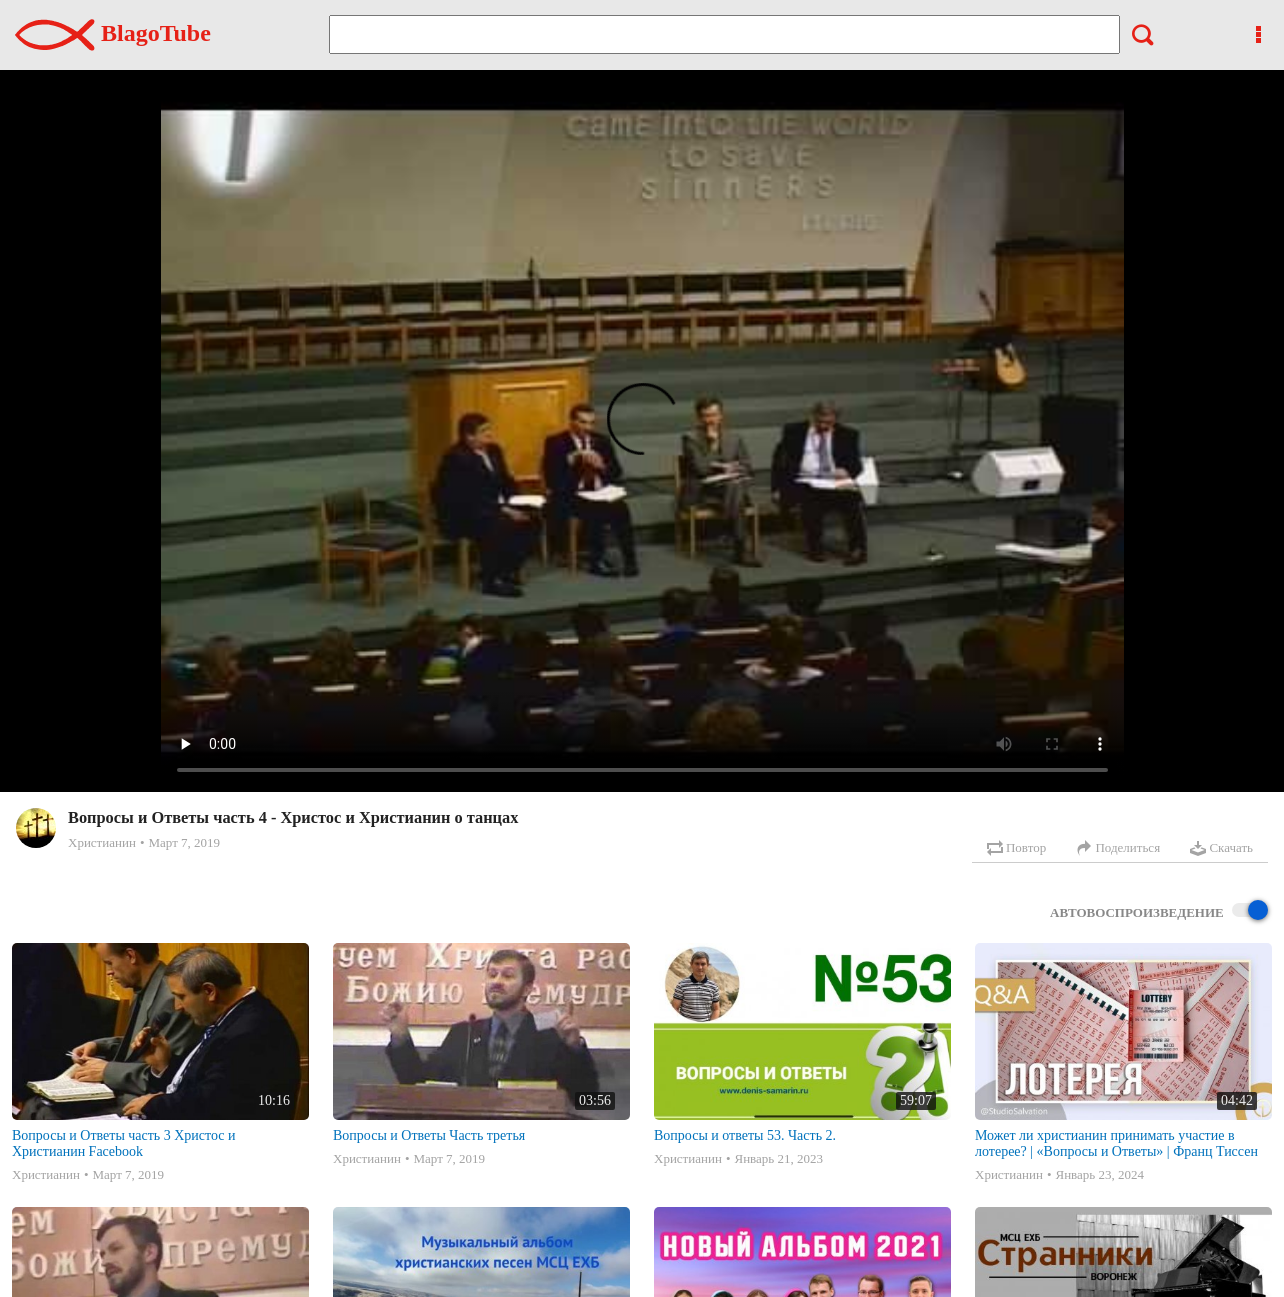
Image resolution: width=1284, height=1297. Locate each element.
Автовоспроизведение (1159, 911)
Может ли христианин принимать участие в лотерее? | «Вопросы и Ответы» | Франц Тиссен (1116, 1143)
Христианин (102, 842)
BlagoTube (113, 33)
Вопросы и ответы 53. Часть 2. (745, 1135)
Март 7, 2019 (184, 842)
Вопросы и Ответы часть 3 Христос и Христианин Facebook (124, 1143)
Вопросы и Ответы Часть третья (429, 1135)
